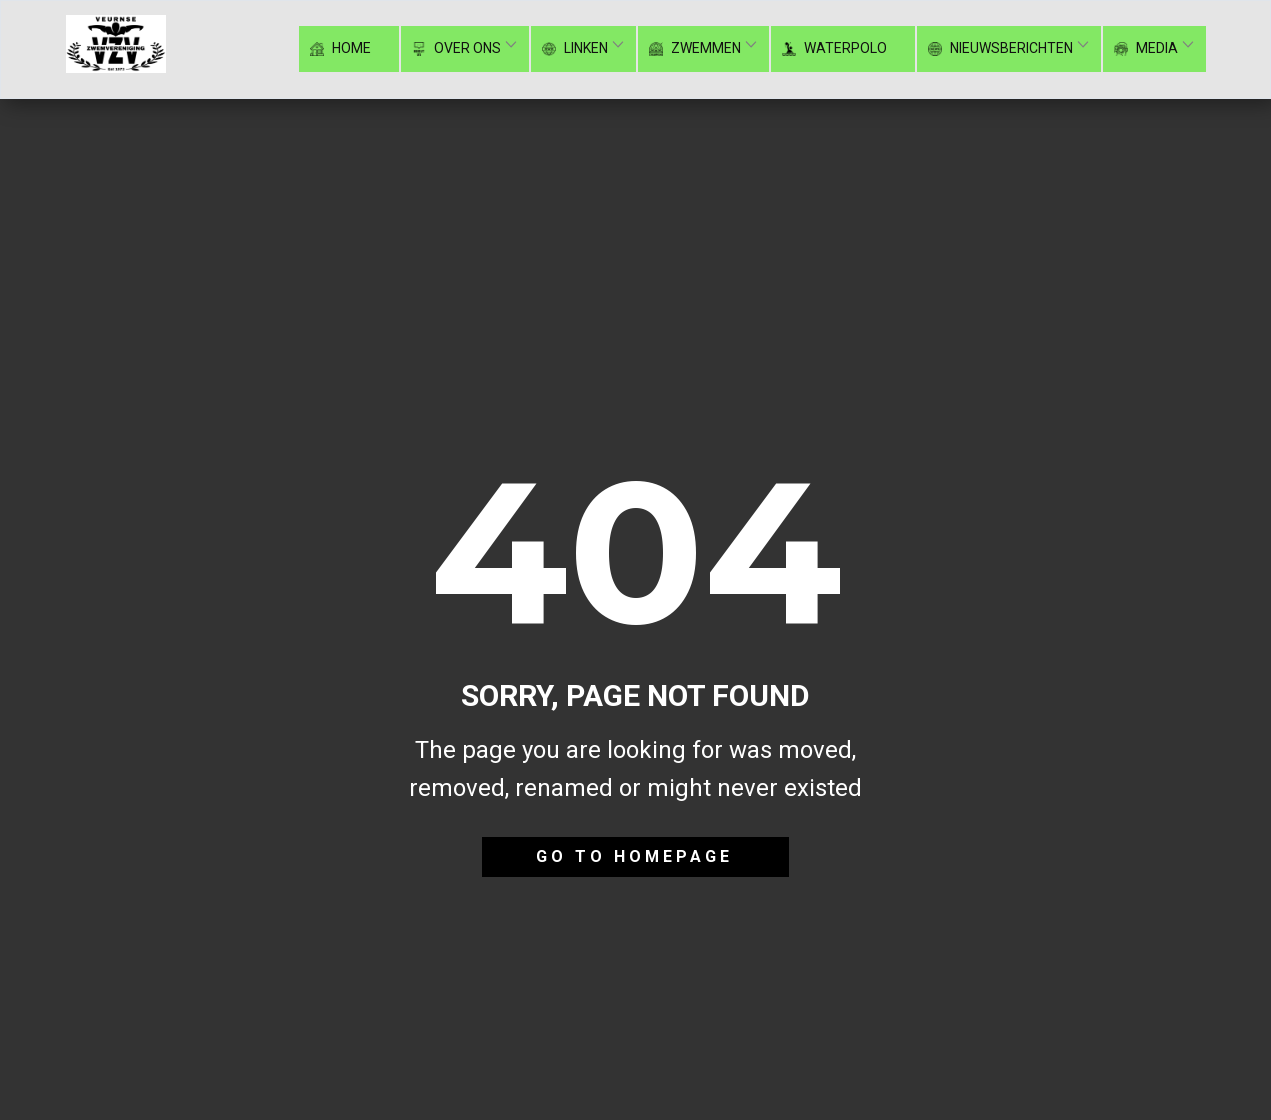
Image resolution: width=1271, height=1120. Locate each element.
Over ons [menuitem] (458, 48)
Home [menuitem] (342, 48)
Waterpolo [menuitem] (836, 48)
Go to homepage (634, 856)
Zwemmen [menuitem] (696, 48)
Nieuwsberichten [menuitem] (1002, 48)
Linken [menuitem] (576, 48)
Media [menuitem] (1147, 48)
